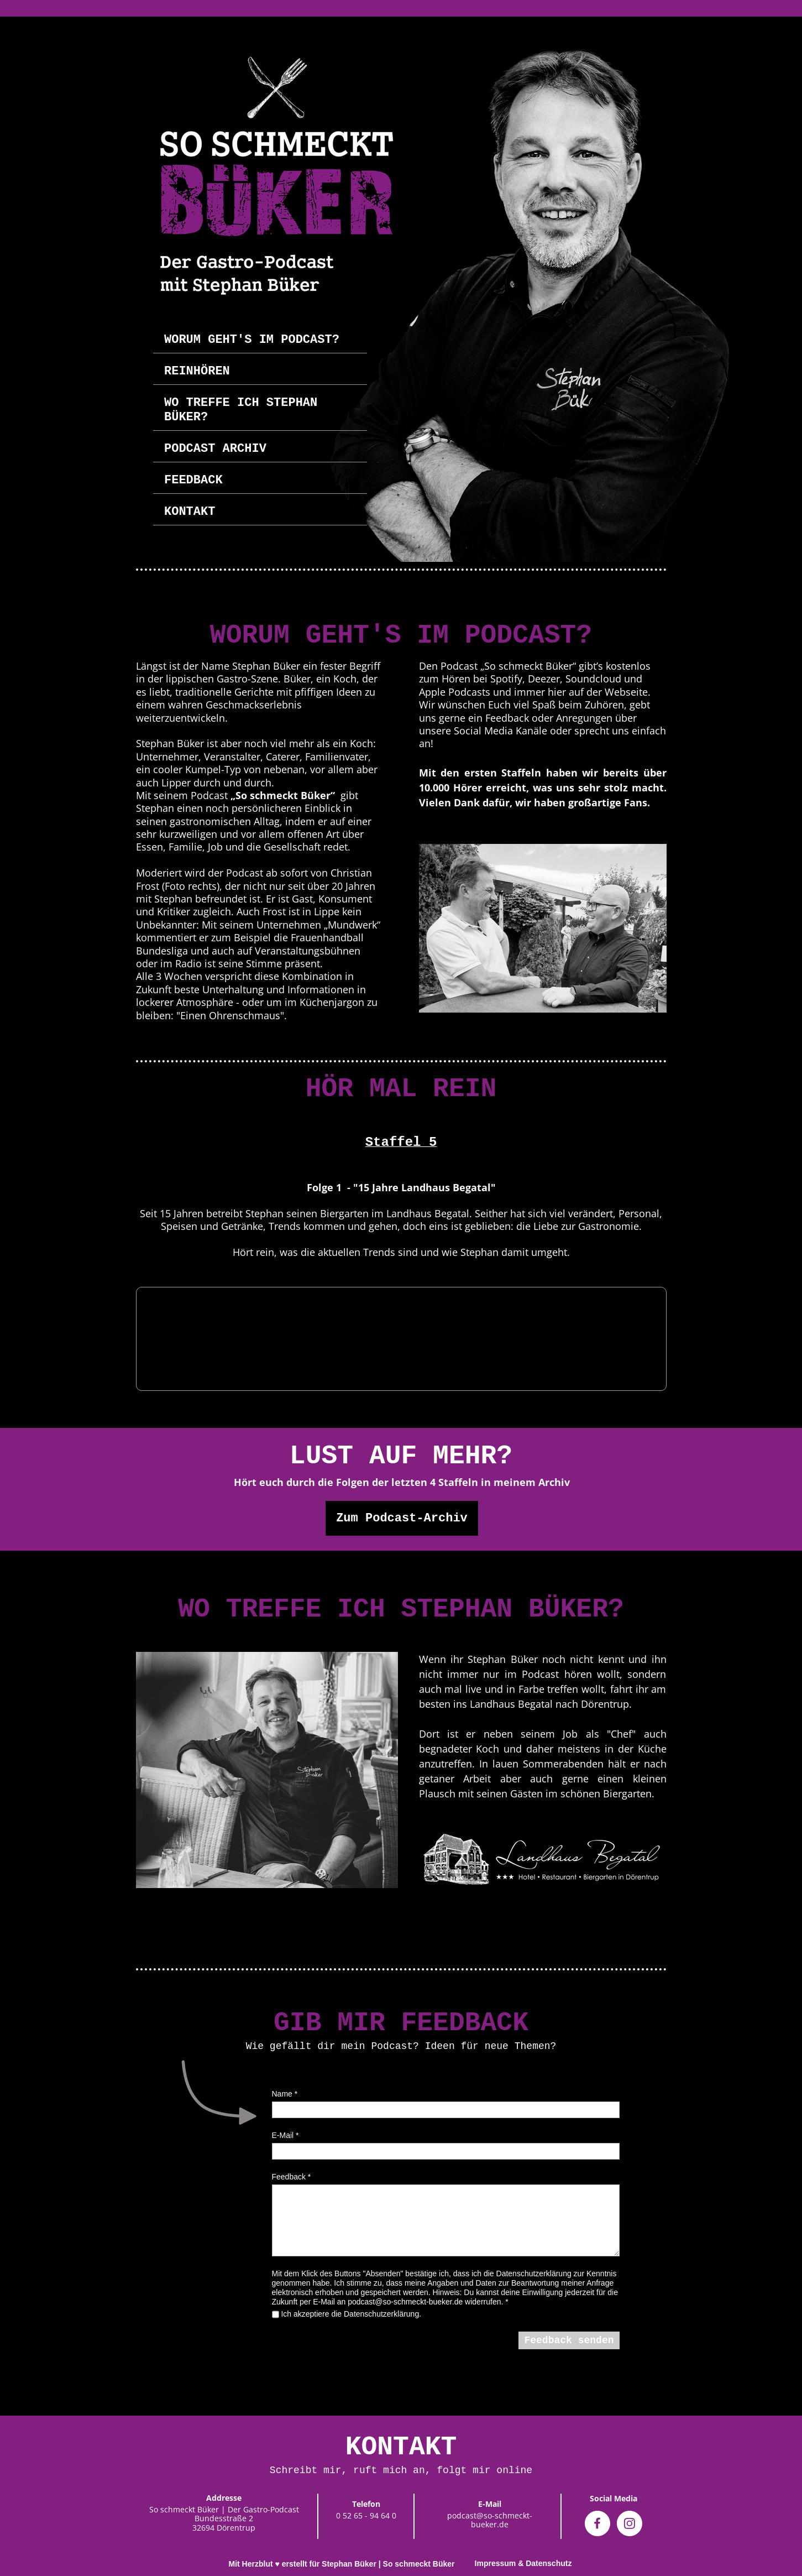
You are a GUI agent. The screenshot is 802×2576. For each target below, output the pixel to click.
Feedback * (291, 2176)
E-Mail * (285, 2135)
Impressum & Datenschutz (523, 2563)
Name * (285, 2093)
